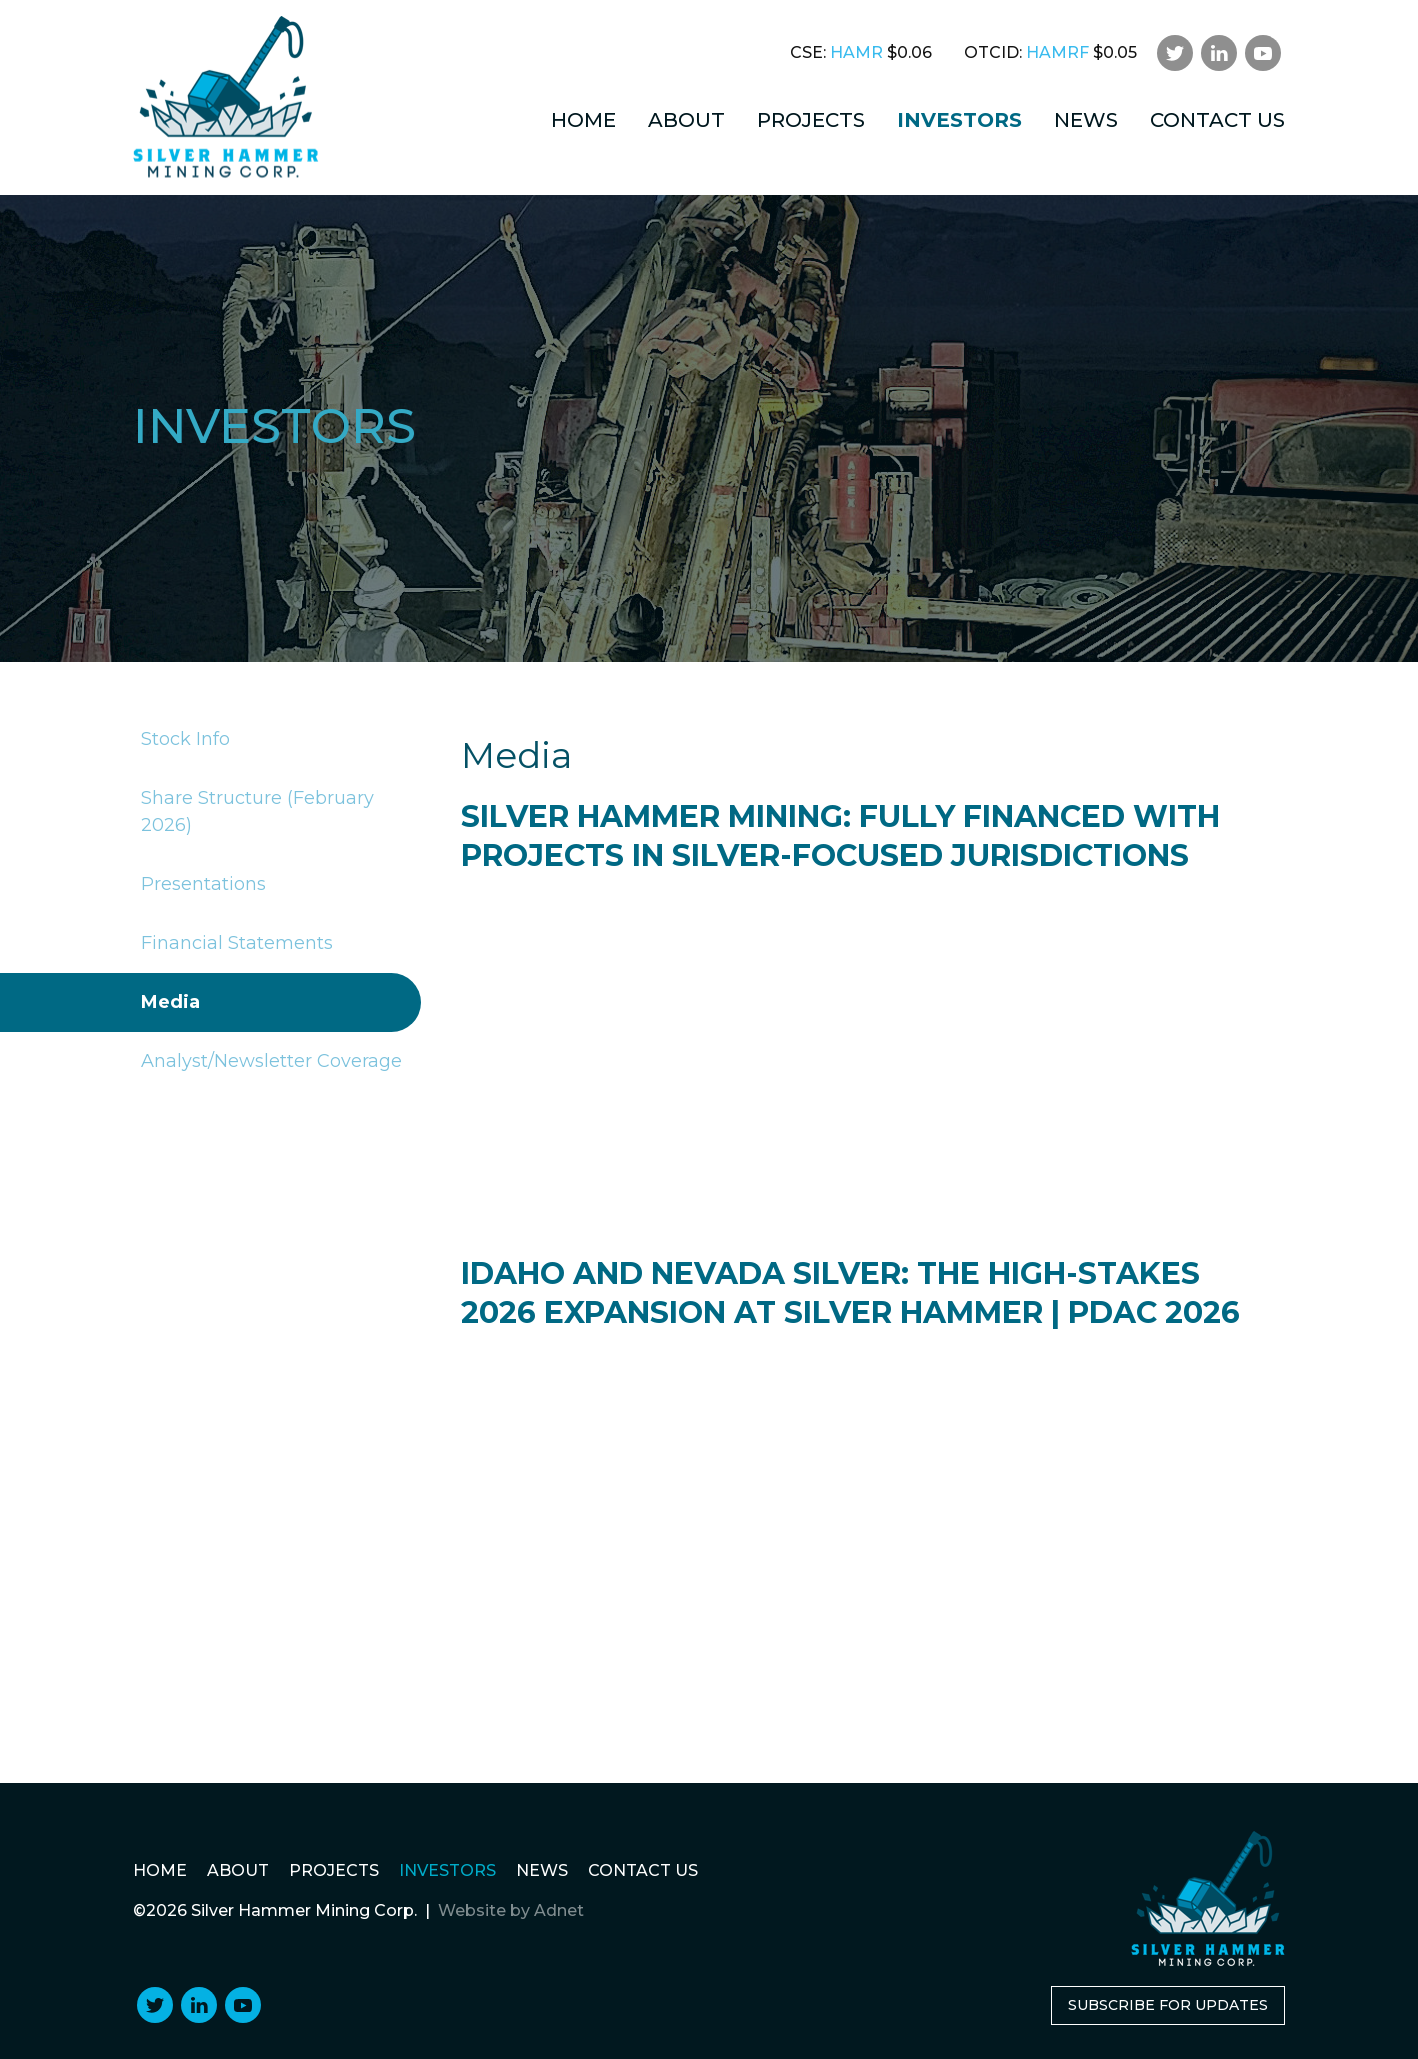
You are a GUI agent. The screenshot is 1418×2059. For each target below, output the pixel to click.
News (1086, 120)
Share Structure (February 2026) (253, 812)
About (686, 120)
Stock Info (181, 739)
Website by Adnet (511, 1910)
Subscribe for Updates (1168, 2005)
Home (583, 120)
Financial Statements (233, 943)
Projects (811, 120)
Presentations (199, 884)
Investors (959, 120)
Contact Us (1217, 120)
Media (166, 1002)
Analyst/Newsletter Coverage (267, 1061)
